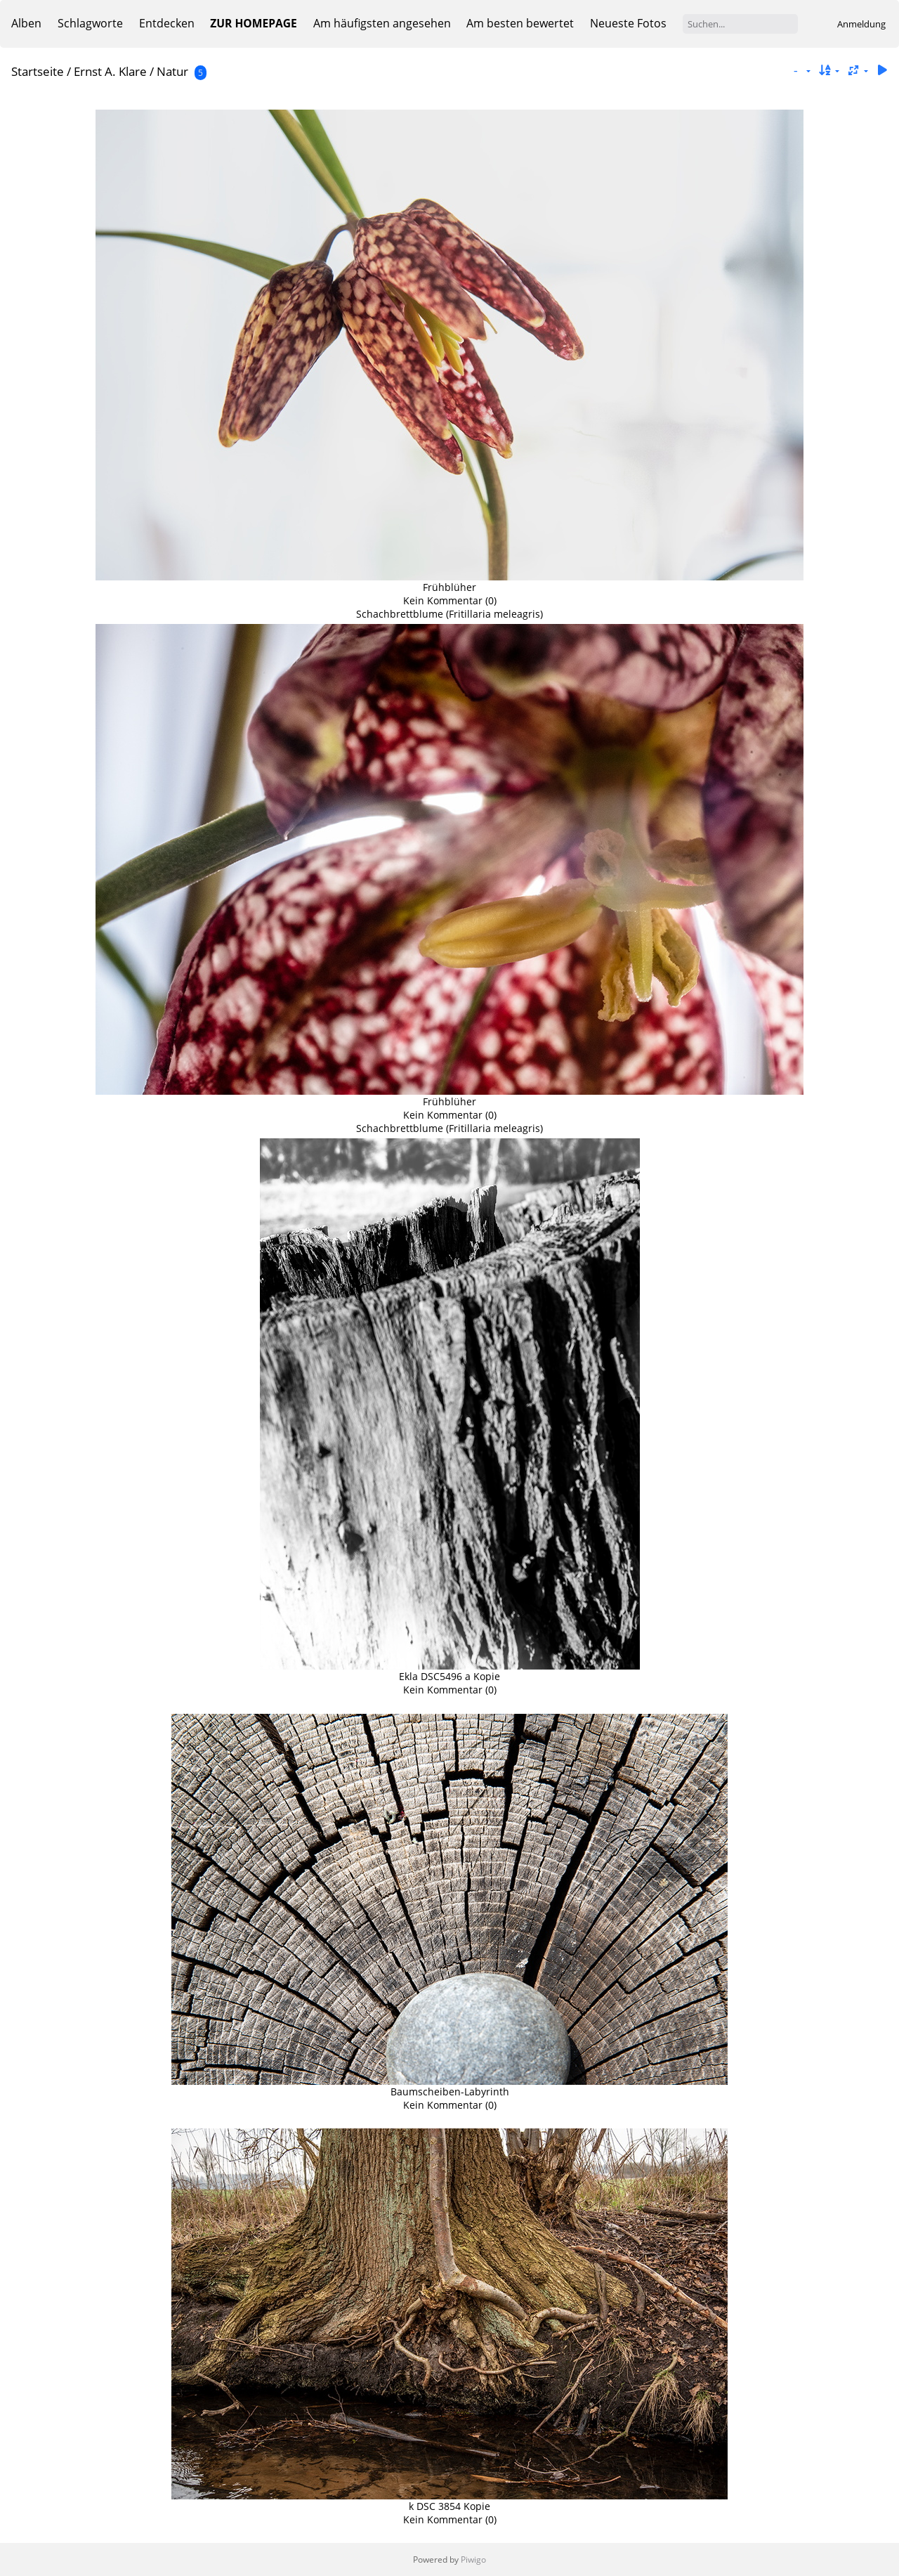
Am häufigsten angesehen (382, 23)
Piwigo (473, 2559)
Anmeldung (861, 24)
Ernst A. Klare (110, 71)
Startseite (37, 71)
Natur (172, 71)
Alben (26, 23)
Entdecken (167, 23)
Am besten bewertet (520, 23)
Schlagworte (90, 23)
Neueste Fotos (628, 23)
